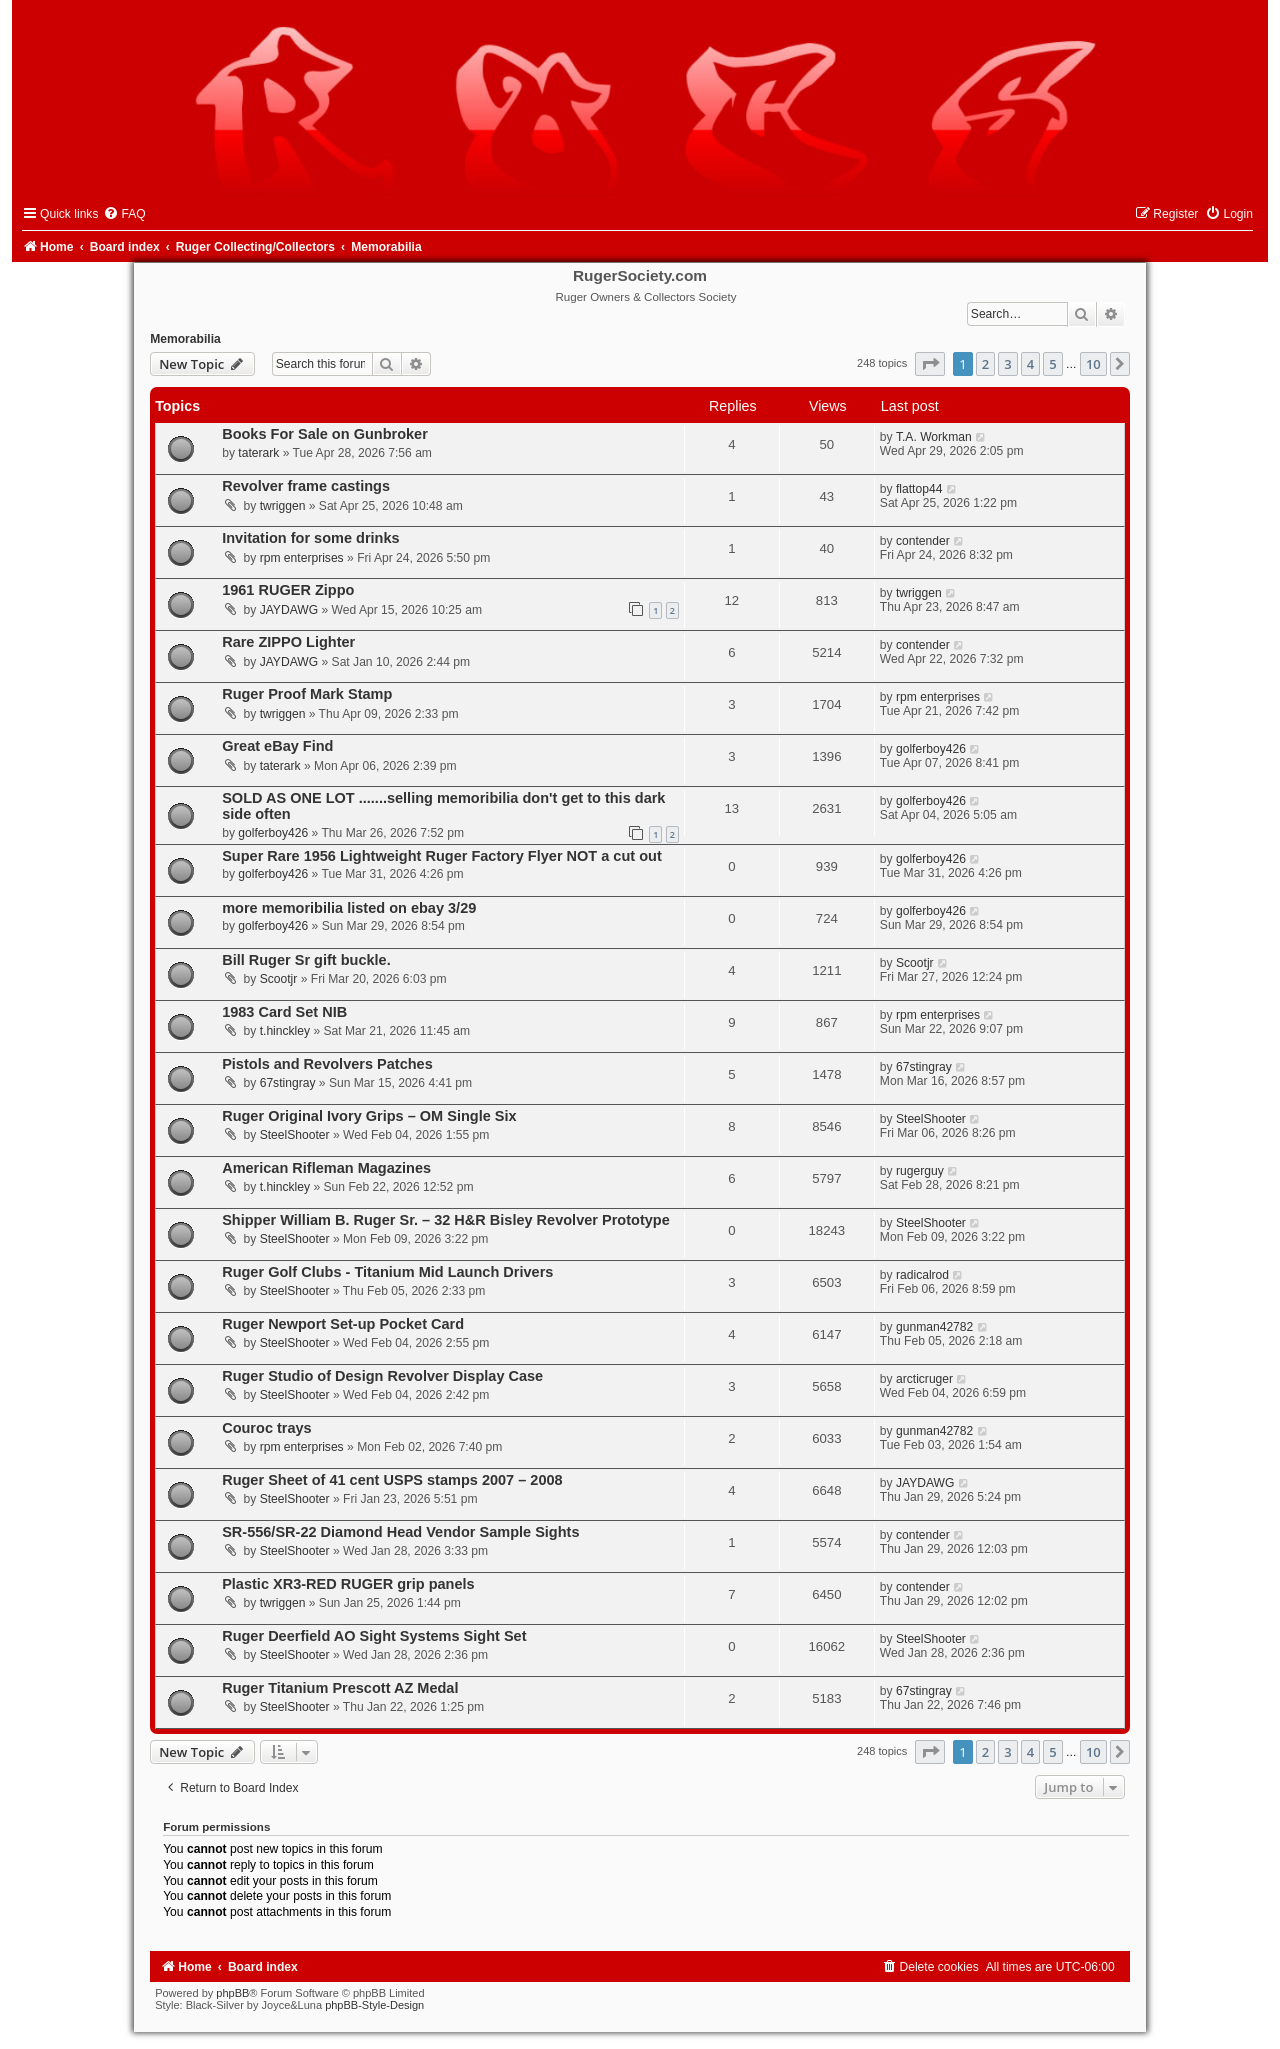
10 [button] (1093, 364)
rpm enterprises (302, 558)
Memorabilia (185, 339)
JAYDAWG (289, 610)
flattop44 (919, 489)
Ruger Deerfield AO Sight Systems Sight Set (374, 1636)
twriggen (283, 506)
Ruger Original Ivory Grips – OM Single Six (369, 1116)
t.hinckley (285, 1031)
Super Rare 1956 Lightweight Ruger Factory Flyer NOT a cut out (442, 856)
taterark (258, 453)
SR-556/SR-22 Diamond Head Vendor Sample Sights (400, 1532)
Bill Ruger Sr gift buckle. (306, 960)
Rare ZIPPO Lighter (288, 642)
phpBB (232, 1993)
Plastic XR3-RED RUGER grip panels (348, 1584)
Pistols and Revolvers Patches (327, 1064)
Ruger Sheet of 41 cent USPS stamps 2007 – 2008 (392, 1480)
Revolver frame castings (306, 486)
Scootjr (279, 979)
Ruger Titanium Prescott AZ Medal (340, 1688)
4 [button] (1030, 364)
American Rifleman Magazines (326, 1168)
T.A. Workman (934, 437)
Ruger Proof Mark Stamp (307, 694)
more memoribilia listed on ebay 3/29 (349, 908)
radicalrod (922, 1275)
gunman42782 (934, 1327)
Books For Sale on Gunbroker (325, 434)
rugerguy (920, 1171)
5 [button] (1052, 364)
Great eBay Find (277, 746)
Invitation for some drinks (310, 538)
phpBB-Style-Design (374, 2005)
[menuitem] (124, 214)
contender (923, 541)
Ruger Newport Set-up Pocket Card (343, 1324)
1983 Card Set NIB (284, 1012)
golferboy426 (931, 749)
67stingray (288, 1083)
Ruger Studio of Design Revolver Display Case (382, 1376)
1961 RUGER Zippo (288, 590)
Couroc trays (267, 1428)
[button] (930, 364)
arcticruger (924, 1379)
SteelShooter (295, 1135)
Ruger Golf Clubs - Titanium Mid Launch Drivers (387, 1272)
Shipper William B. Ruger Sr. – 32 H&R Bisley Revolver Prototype (446, 1220)
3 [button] (1007, 364)
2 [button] (985, 364)
